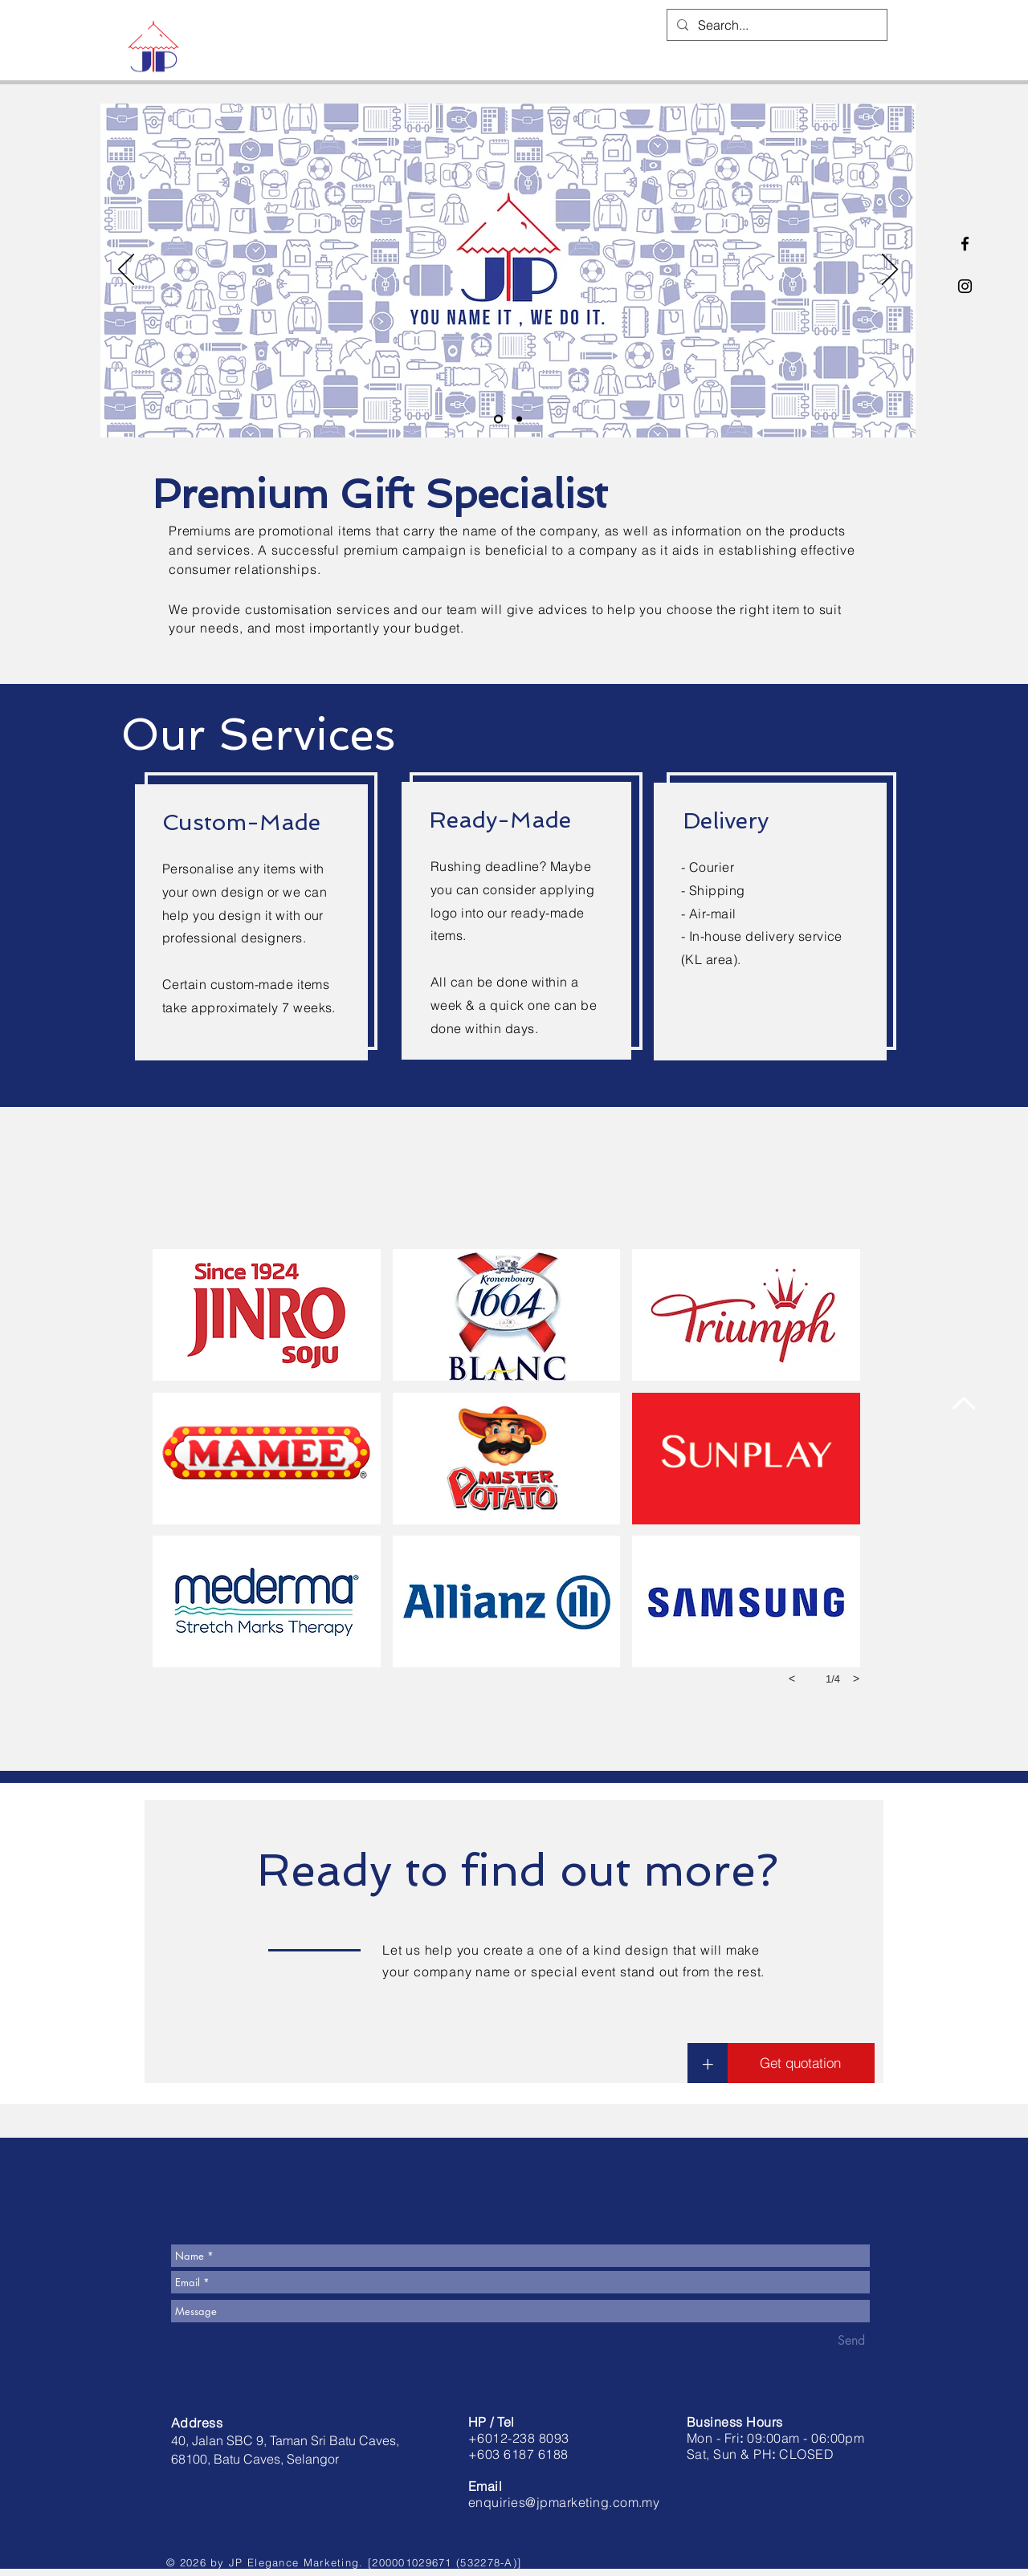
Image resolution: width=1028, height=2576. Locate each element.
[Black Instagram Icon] (965, 286)
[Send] (850, 2341)
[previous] (792, 1679)
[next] (856, 1679)
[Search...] (775, 25)
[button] (267, 1315)
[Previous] (126, 270)
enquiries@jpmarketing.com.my (563, 2502)
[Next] (890, 270)
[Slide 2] (519, 419)
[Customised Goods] (498, 419)
